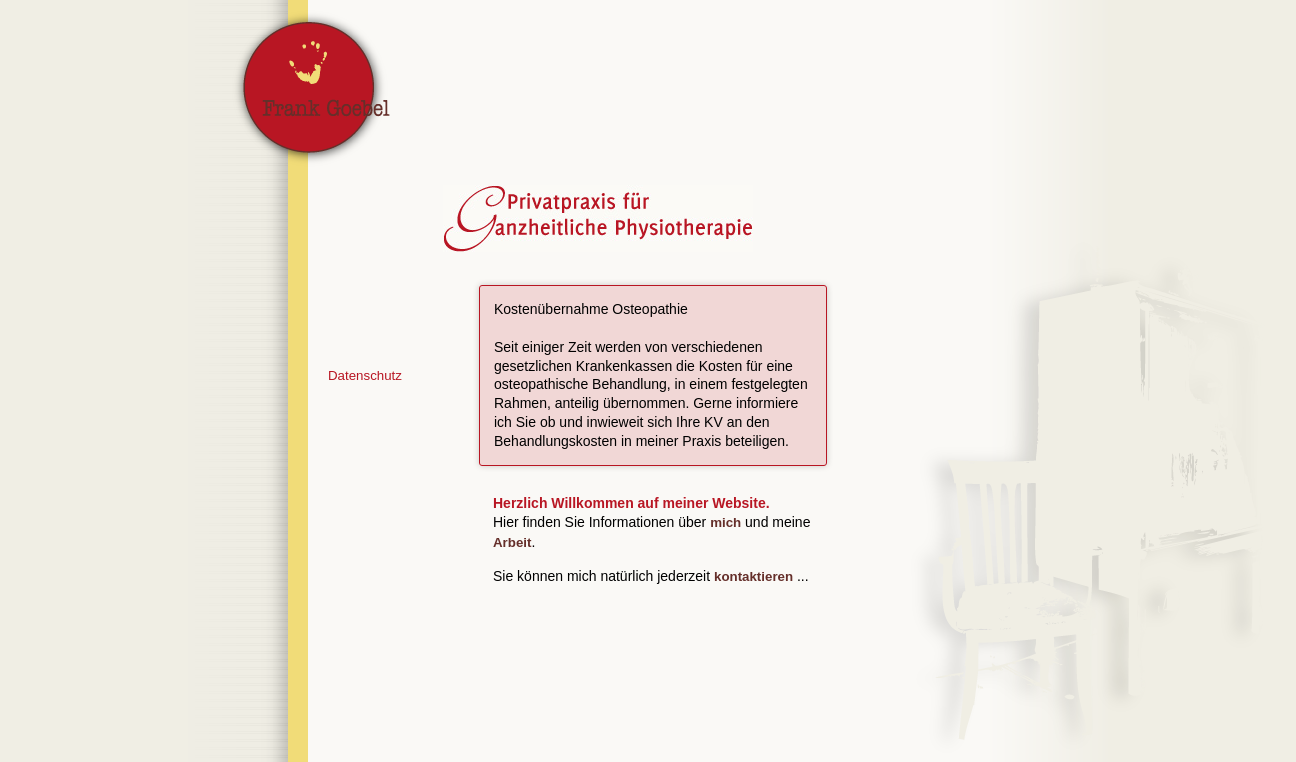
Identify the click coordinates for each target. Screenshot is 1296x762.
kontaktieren (753, 576)
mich (725, 522)
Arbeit (512, 542)
